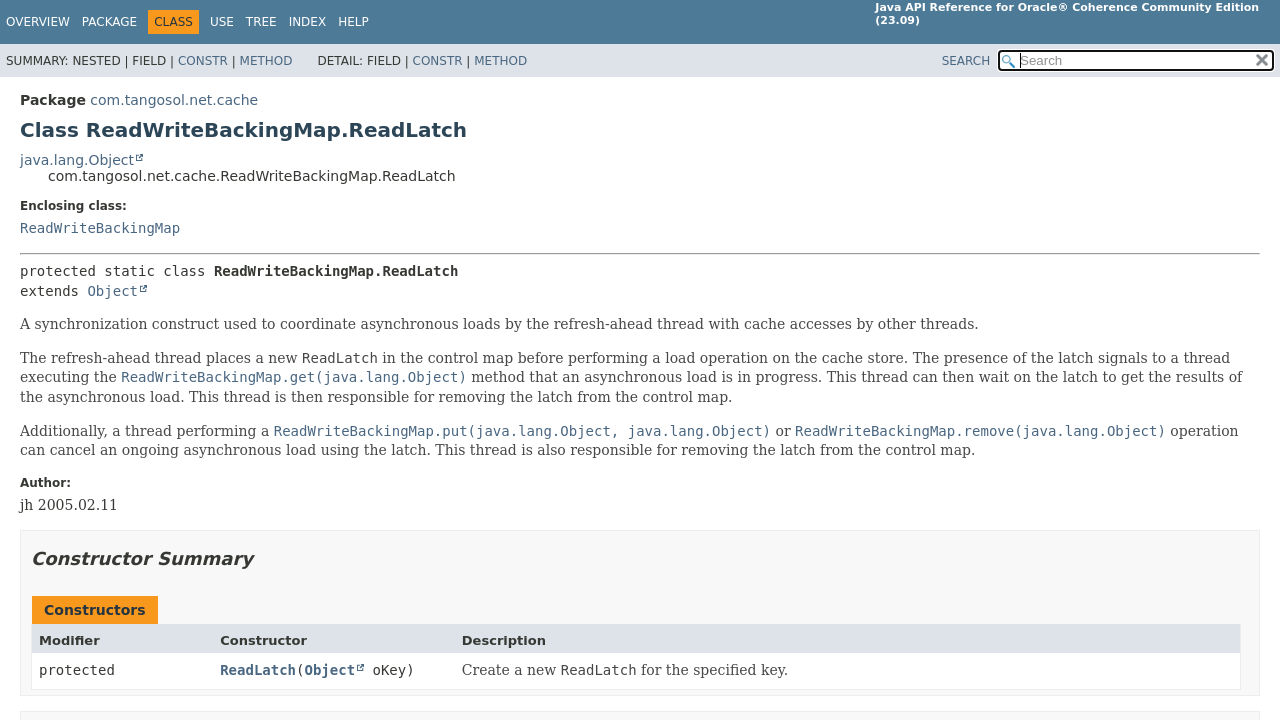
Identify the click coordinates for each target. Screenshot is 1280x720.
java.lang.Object (77, 160)
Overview (38, 22)
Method (266, 61)
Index (308, 22)
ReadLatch (258, 670)
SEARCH (966, 61)
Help (353, 22)
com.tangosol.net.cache (174, 100)
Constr (203, 61)
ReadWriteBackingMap (100, 228)
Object (112, 291)
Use (222, 22)
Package (109, 22)
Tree (261, 22)
